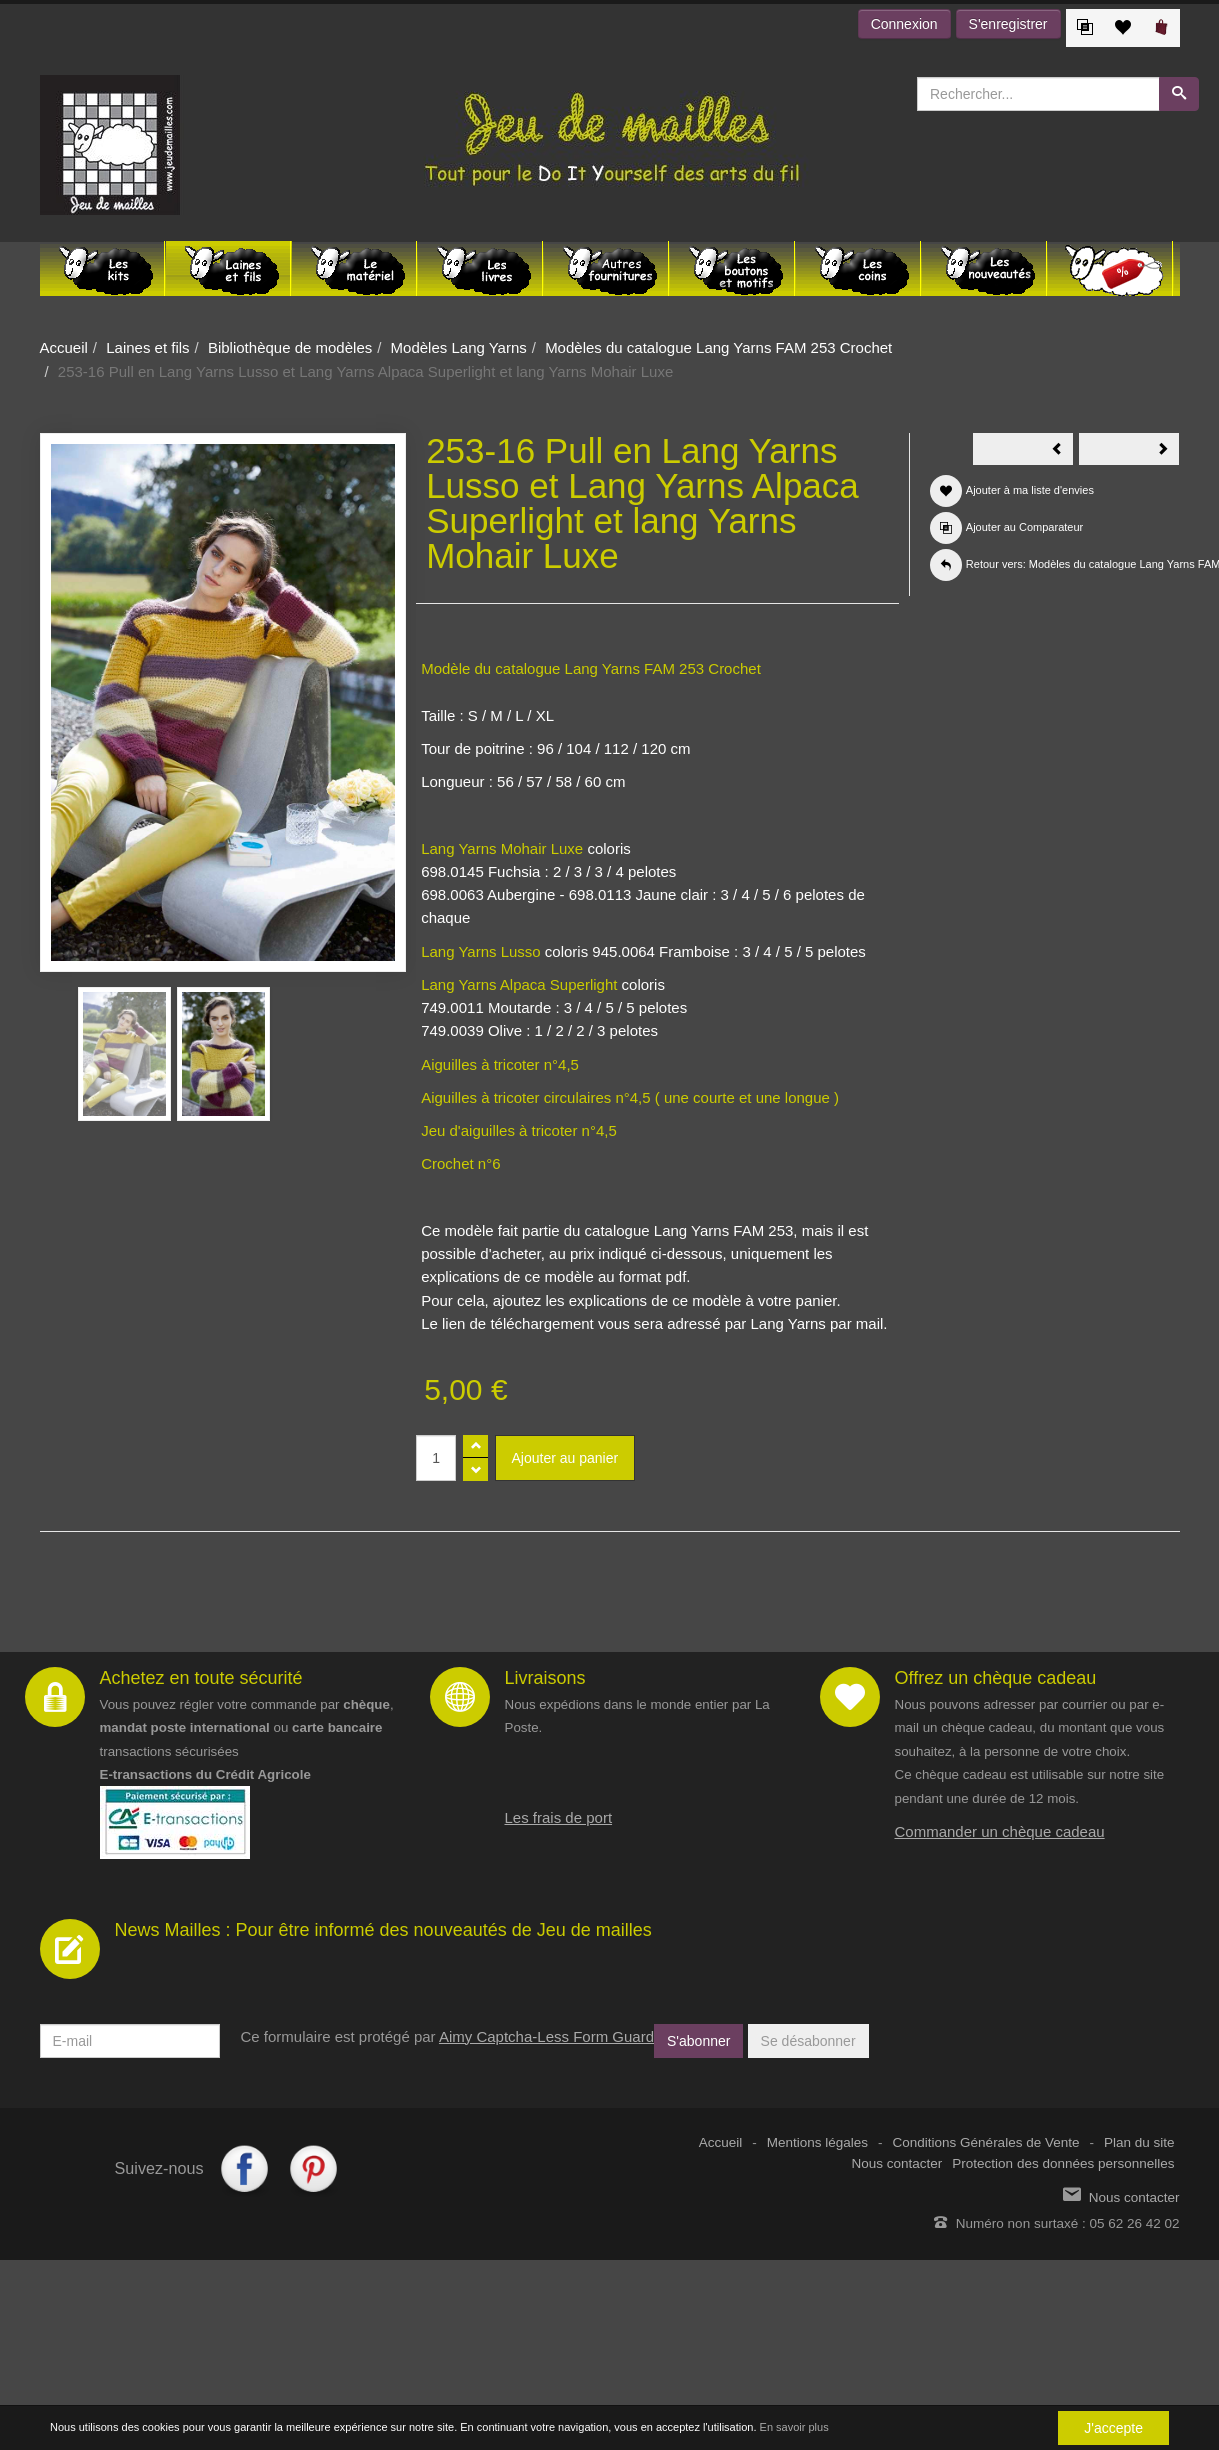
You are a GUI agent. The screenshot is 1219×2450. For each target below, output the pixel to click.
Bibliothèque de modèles (290, 347)
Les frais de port (559, 1817)
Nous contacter (897, 2163)
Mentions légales (817, 2142)
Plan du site (1139, 2142)
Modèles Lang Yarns (459, 347)
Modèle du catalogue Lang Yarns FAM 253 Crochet (591, 668)
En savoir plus (794, 2427)
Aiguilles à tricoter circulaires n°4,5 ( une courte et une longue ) (630, 1097)
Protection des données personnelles (1063, 2163)
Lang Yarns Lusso (481, 951)
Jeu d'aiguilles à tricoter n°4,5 (519, 1130)
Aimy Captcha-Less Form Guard (546, 2036)
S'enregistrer (1008, 24)
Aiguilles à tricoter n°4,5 (500, 1064)
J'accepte (1113, 2428)
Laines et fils (147, 347)
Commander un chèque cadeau (1000, 1831)
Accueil (64, 347)
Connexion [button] (904, 24)
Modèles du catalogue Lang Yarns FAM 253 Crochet (718, 347)
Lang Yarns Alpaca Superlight (519, 984)
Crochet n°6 (460, 1163)
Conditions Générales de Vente (986, 2142)
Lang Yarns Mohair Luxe (502, 848)
